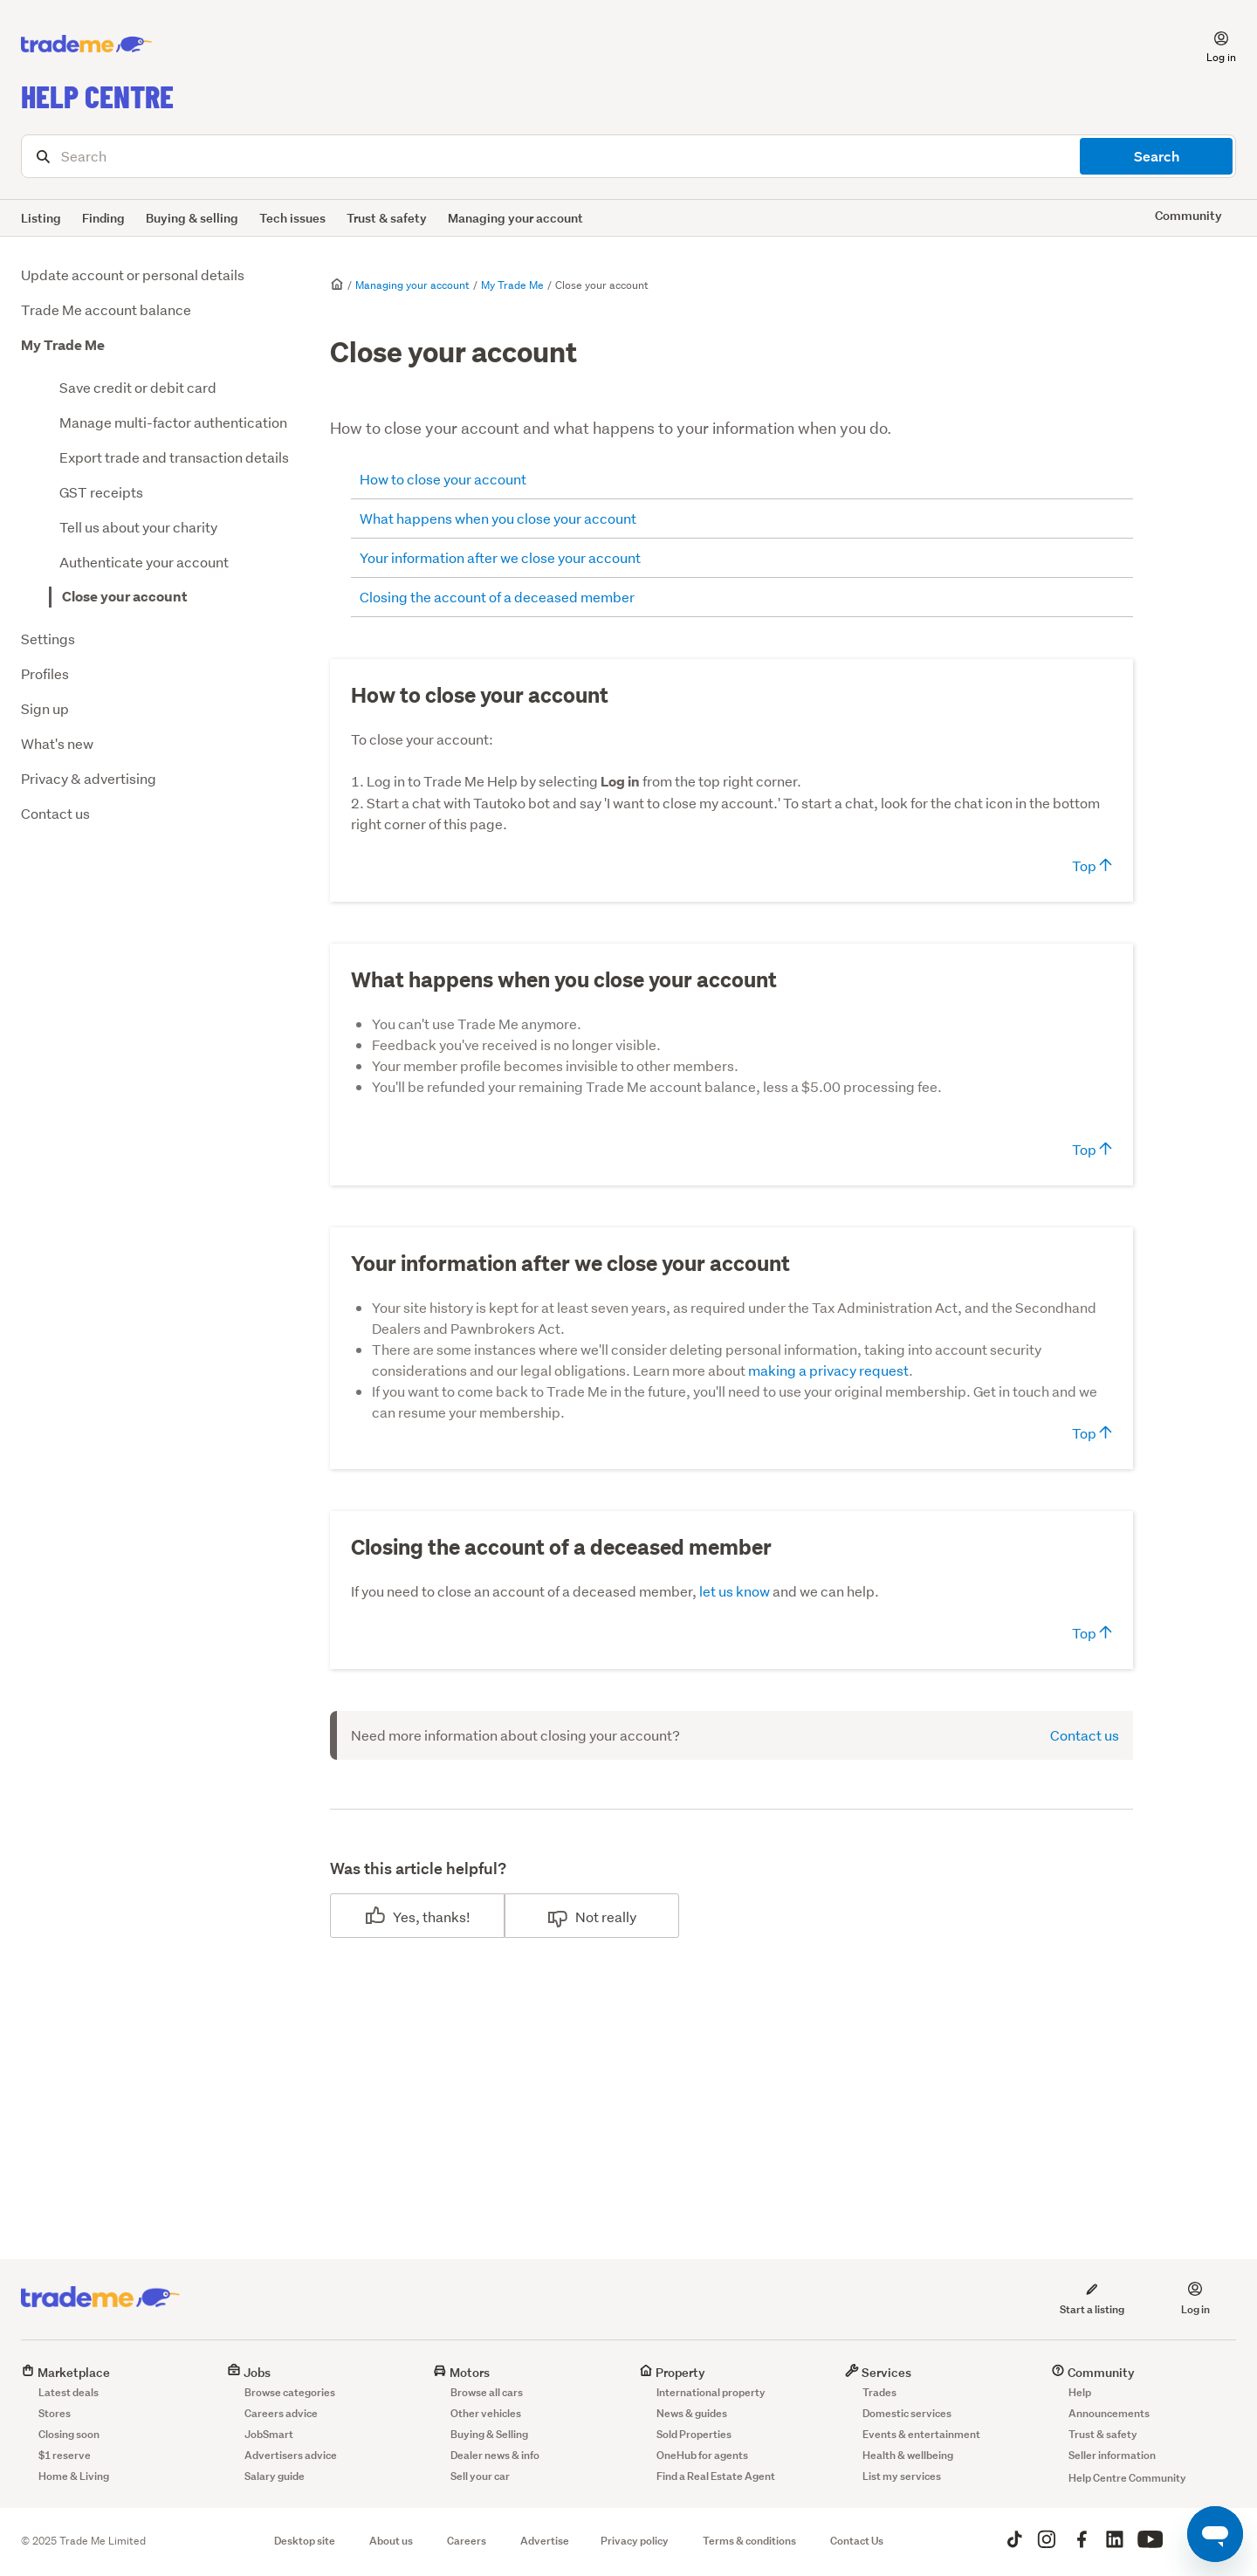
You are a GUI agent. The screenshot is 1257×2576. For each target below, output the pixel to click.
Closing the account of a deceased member (497, 596)
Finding (103, 218)
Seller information (1112, 2455)
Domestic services (906, 2413)
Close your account (125, 596)
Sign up (45, 708)
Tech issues (292, 218)
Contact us (55, 813)
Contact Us (856, 2540)
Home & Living (73, 2476)
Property (672, 2372)
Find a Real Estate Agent (715, 2476)
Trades (879, 2392)
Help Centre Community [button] (1127, 2477)
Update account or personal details (132, 274)
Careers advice (281, 2413)
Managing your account (515, 218)
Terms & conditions (749, 2540)
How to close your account (443, 479)
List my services (901, 2476)
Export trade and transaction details (174, 457)
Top (1092, 865)
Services (878, 2372)
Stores (54, 2413)
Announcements (1109, 2413)
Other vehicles (485, 2413)
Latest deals (68, 2392)
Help (1079, 2392)
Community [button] (1188, 215)
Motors (461, 2372)
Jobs (249, 2372)
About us (391, 2540)
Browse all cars (486, 2392)
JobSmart (268, 2434)
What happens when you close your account (498, 518)
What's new (57, 743)
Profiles (45, 673)
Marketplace (65, 2372)
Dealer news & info (494, 2455)
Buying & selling (192, 218)
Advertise (544, 2540)
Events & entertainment (921, 2434)
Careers (466, 2540)
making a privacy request (828, 1370)
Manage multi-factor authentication (173, 422)
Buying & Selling (489, 2434)
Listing (41, 218)
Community (1093, 2372)
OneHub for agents (702, 2455)
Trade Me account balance (106, 309)
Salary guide (274, 2476)
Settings (48, 638)
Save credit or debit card (137, 387)
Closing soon (69, 2434)
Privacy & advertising (88, 778)
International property (711, 2392)
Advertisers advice (290, 2455)
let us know (734, 1591)
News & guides (691, 2413)
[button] (1210, 44)
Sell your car (480, 2476)
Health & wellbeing (907, 2455)
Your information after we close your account (500, 557)
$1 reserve (64, 2455)
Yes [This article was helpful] (404, 1916)
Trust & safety (387, 218)
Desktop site (304, 2540)
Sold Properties (694, 2434)
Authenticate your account (144, 562)
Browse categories (289, 2392)
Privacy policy (635, 2540)
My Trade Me (63, 345)
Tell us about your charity (138, 527)
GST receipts (101, 492)
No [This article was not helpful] (584, 1916)
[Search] (628, 156)
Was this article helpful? (418, 1868)
